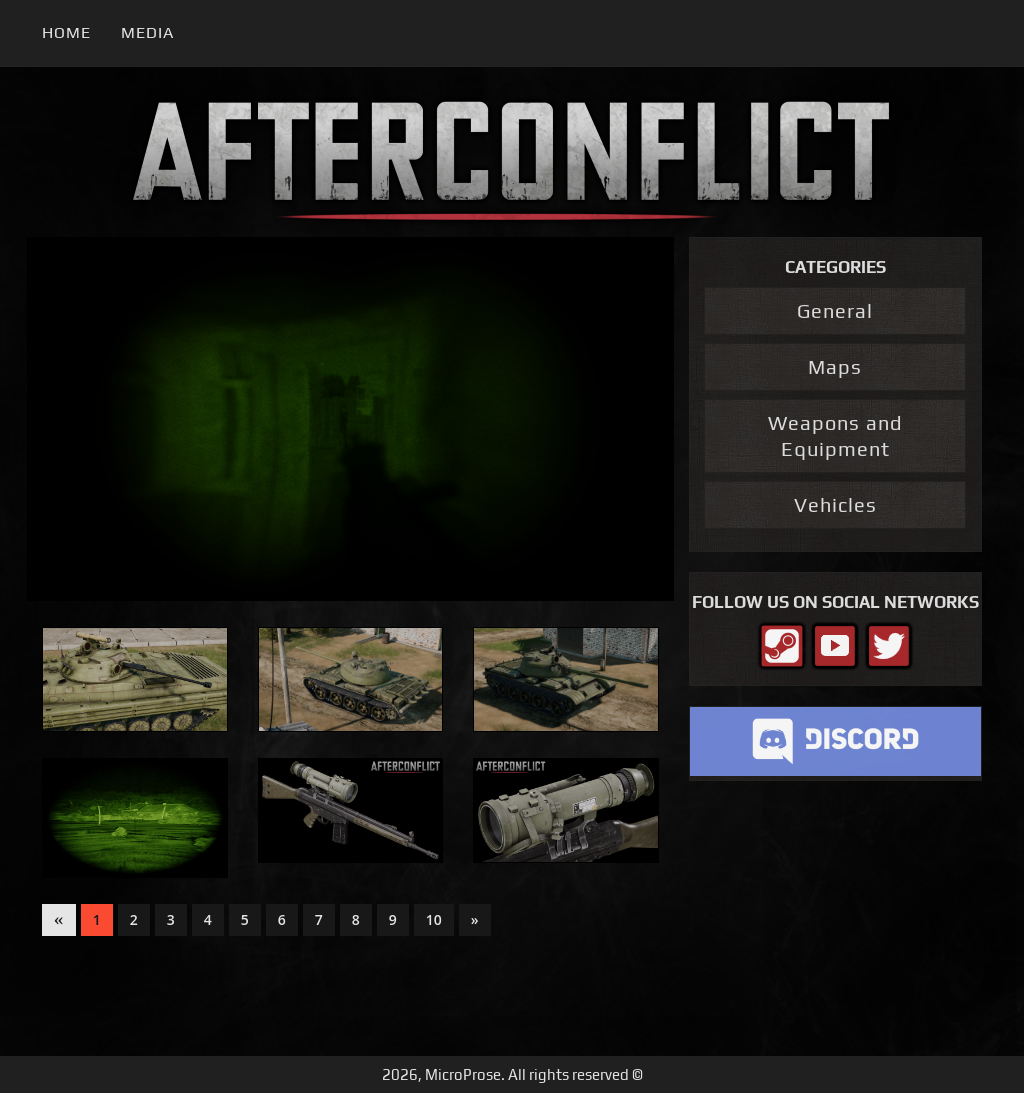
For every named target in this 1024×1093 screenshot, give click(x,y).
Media (147, 32)
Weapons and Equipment (835, 435)
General (835, 310)
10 (434, 919)
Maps (835, 366)
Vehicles (835, 504)
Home (66, 32)
